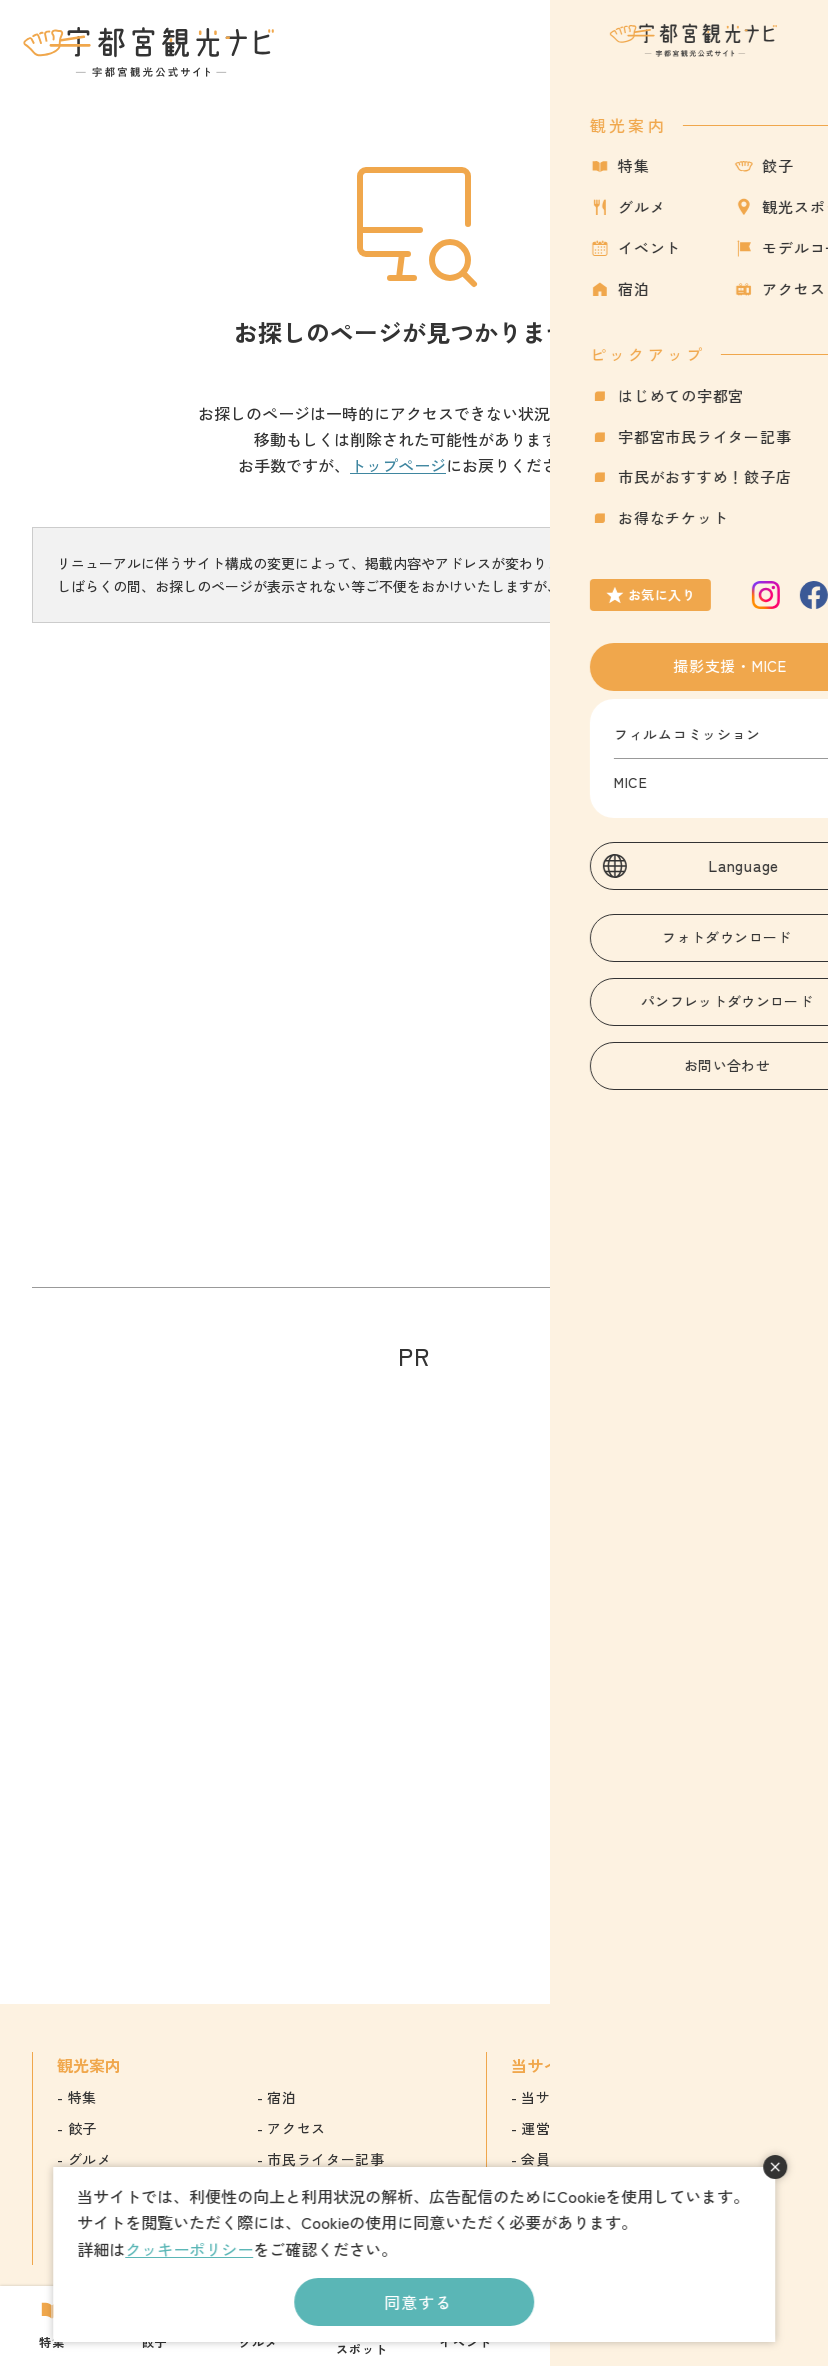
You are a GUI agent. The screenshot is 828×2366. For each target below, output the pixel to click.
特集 (82, 2097)
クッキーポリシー (189, 2249)
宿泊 (281, 2097)
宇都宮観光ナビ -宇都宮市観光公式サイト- (151, 52)
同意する (417, 2302)
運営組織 (550, 2128)
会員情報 (550, 2159)
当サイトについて (580, 2097)
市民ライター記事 (326, 2159)
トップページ (398, 465)
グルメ (90, 2159)
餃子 (82, 2128)
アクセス (296, 2128)
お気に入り (706, 63)
